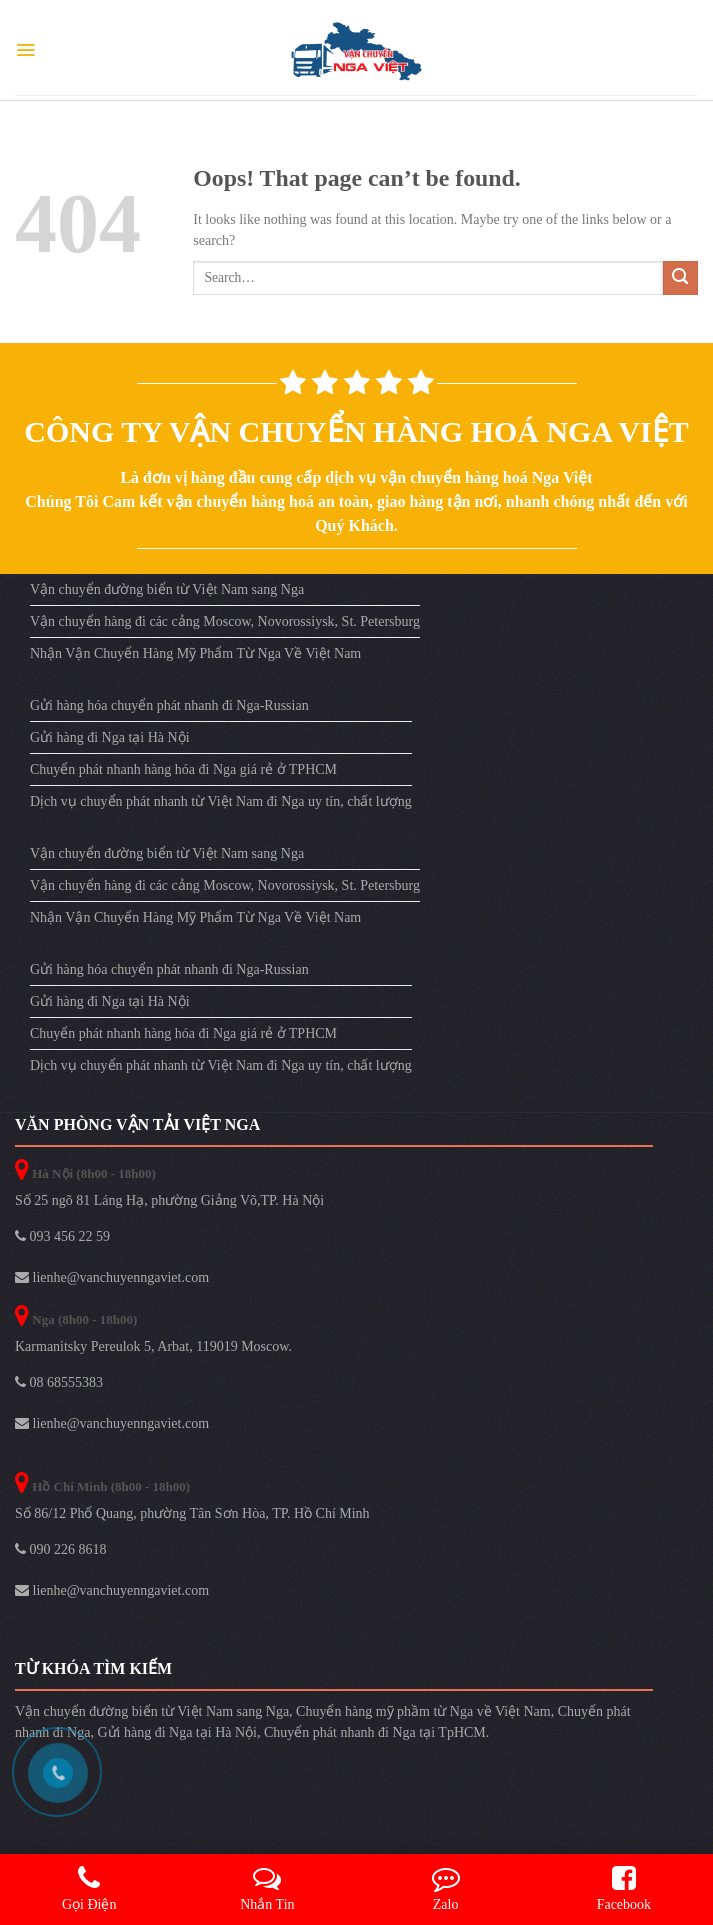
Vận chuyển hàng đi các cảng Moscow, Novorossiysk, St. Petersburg (225, 621)
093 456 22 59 (62, 1236)
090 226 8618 (61, 1549)
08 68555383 (59, 1382)
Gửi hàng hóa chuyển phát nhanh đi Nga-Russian (169, 705)
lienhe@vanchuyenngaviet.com (112, 1277)
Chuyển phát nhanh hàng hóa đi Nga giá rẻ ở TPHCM (183, 769)
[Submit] (680, 278)
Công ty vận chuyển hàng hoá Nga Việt (356, 431)
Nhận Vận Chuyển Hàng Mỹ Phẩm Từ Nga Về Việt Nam (195, 653)
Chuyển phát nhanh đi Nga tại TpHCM (375, 1732)
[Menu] (25, 50)
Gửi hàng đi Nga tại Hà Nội (110, 737)
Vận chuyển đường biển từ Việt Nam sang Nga (167, 589)
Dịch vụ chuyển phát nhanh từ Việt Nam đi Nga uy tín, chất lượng (221, 801)
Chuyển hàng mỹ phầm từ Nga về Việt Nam (423, 1711)
